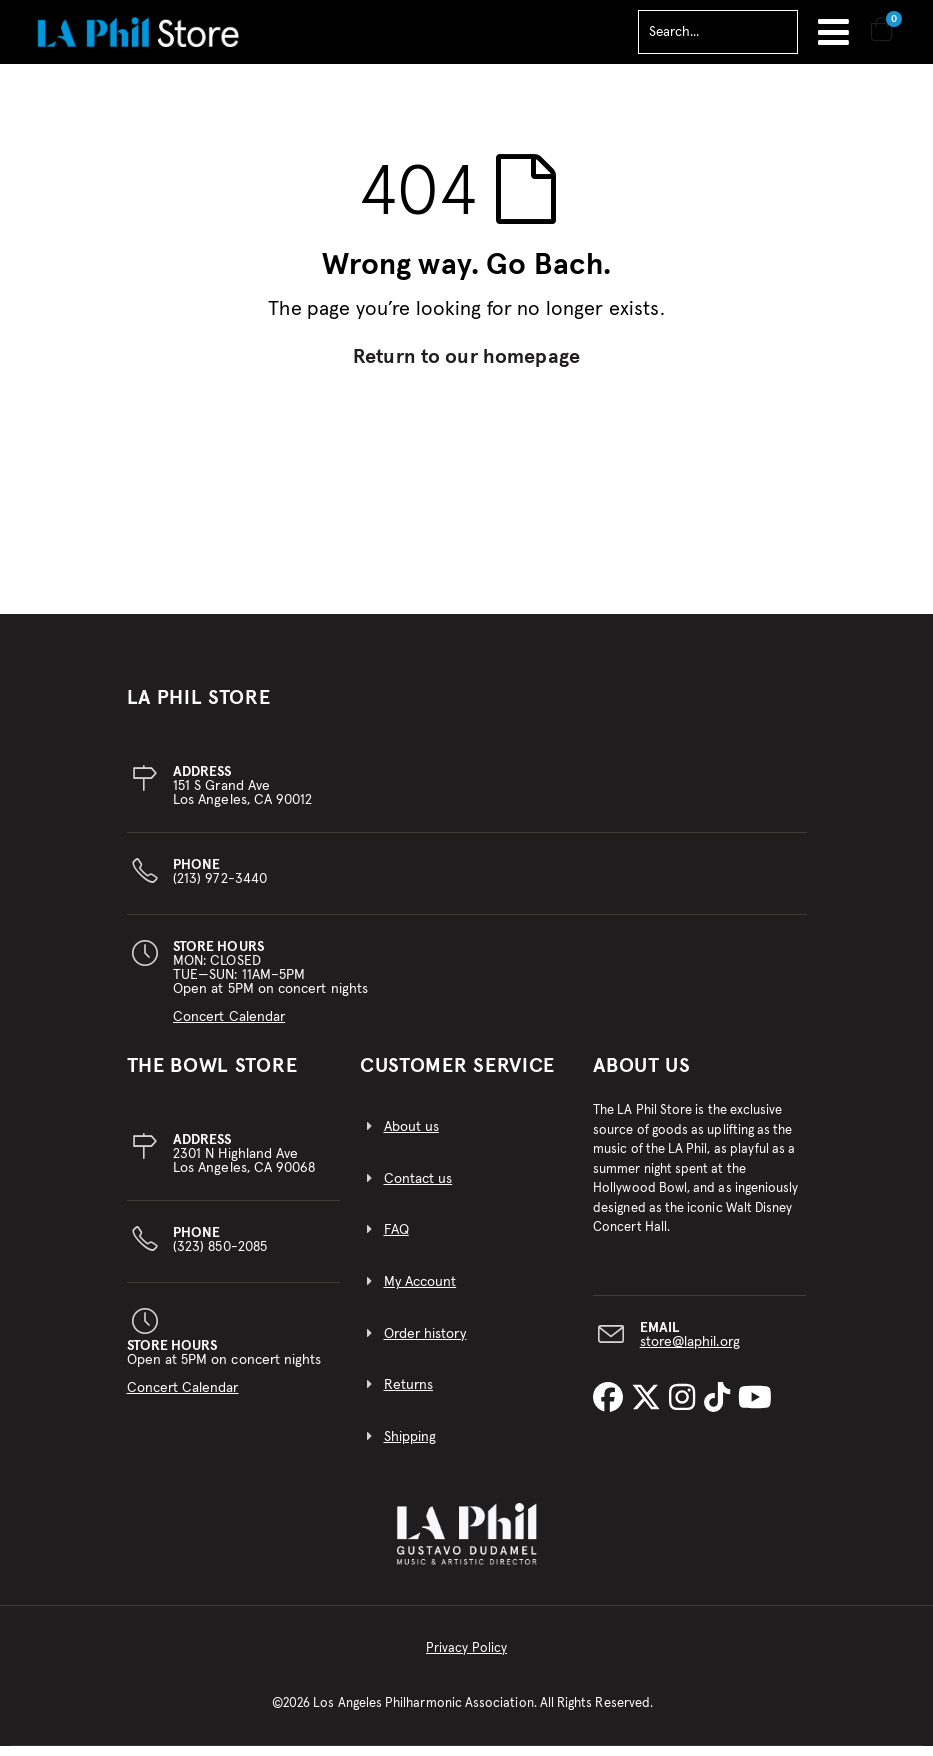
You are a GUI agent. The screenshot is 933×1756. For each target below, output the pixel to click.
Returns (408, 1396)
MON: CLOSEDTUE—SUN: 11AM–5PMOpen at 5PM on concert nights (270, 993)
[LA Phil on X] (650, 1410)
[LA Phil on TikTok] (721, 1410)
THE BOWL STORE (212, 1077)
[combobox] (718, 32)
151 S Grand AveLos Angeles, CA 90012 (242, 797)
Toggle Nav (833, 32)
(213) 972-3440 (220, 883)
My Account (420, 1293)
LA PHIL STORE (199, 709)
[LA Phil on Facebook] (612, 1410)
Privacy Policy (466, 1658)
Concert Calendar (229, 1028)
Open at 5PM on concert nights (224, 1378)
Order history (425, 1345)
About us (412, 1138)
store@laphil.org (690, 1353)
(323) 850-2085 (220, 1251)
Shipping (410, 1448)
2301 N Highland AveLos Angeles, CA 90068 (244, 1165)
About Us (642, 1077)
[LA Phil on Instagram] (686, 1410)
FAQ (396, 1241)
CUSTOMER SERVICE (457, 1077)
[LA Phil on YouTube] (755, 1410)
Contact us (418, 1190)
